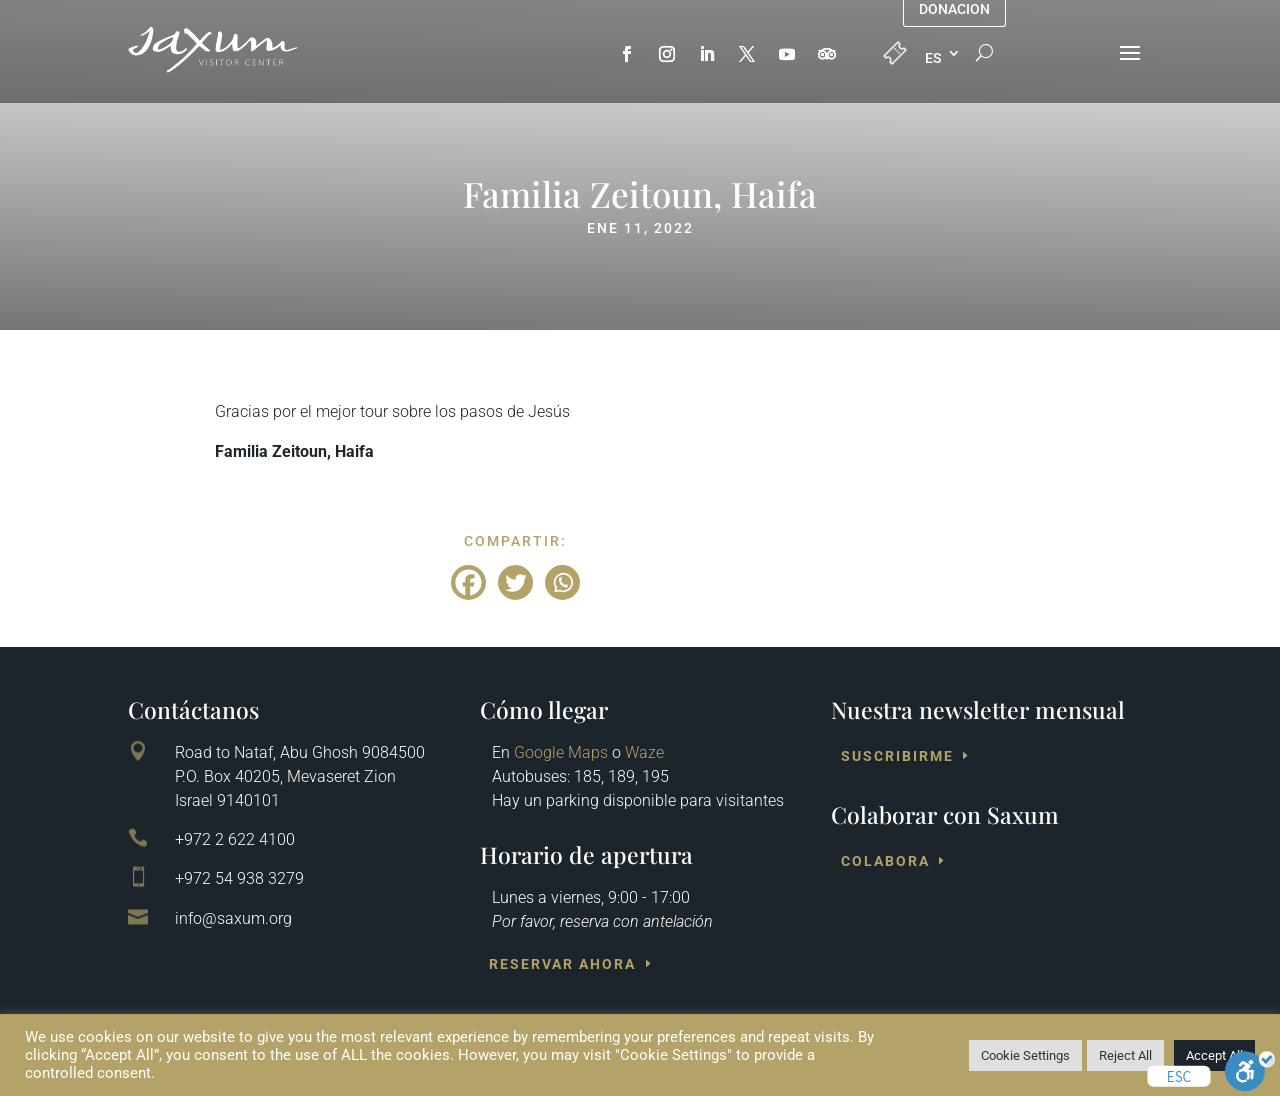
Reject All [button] (1125, 1055)
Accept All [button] (1214, 1055)
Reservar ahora (562, 964)
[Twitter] (515, 582)
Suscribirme (897, 756)
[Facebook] (468, 582)
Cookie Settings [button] (1025, 1055)
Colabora (885, 861)
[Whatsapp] (562, 582)
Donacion (954, 9)
